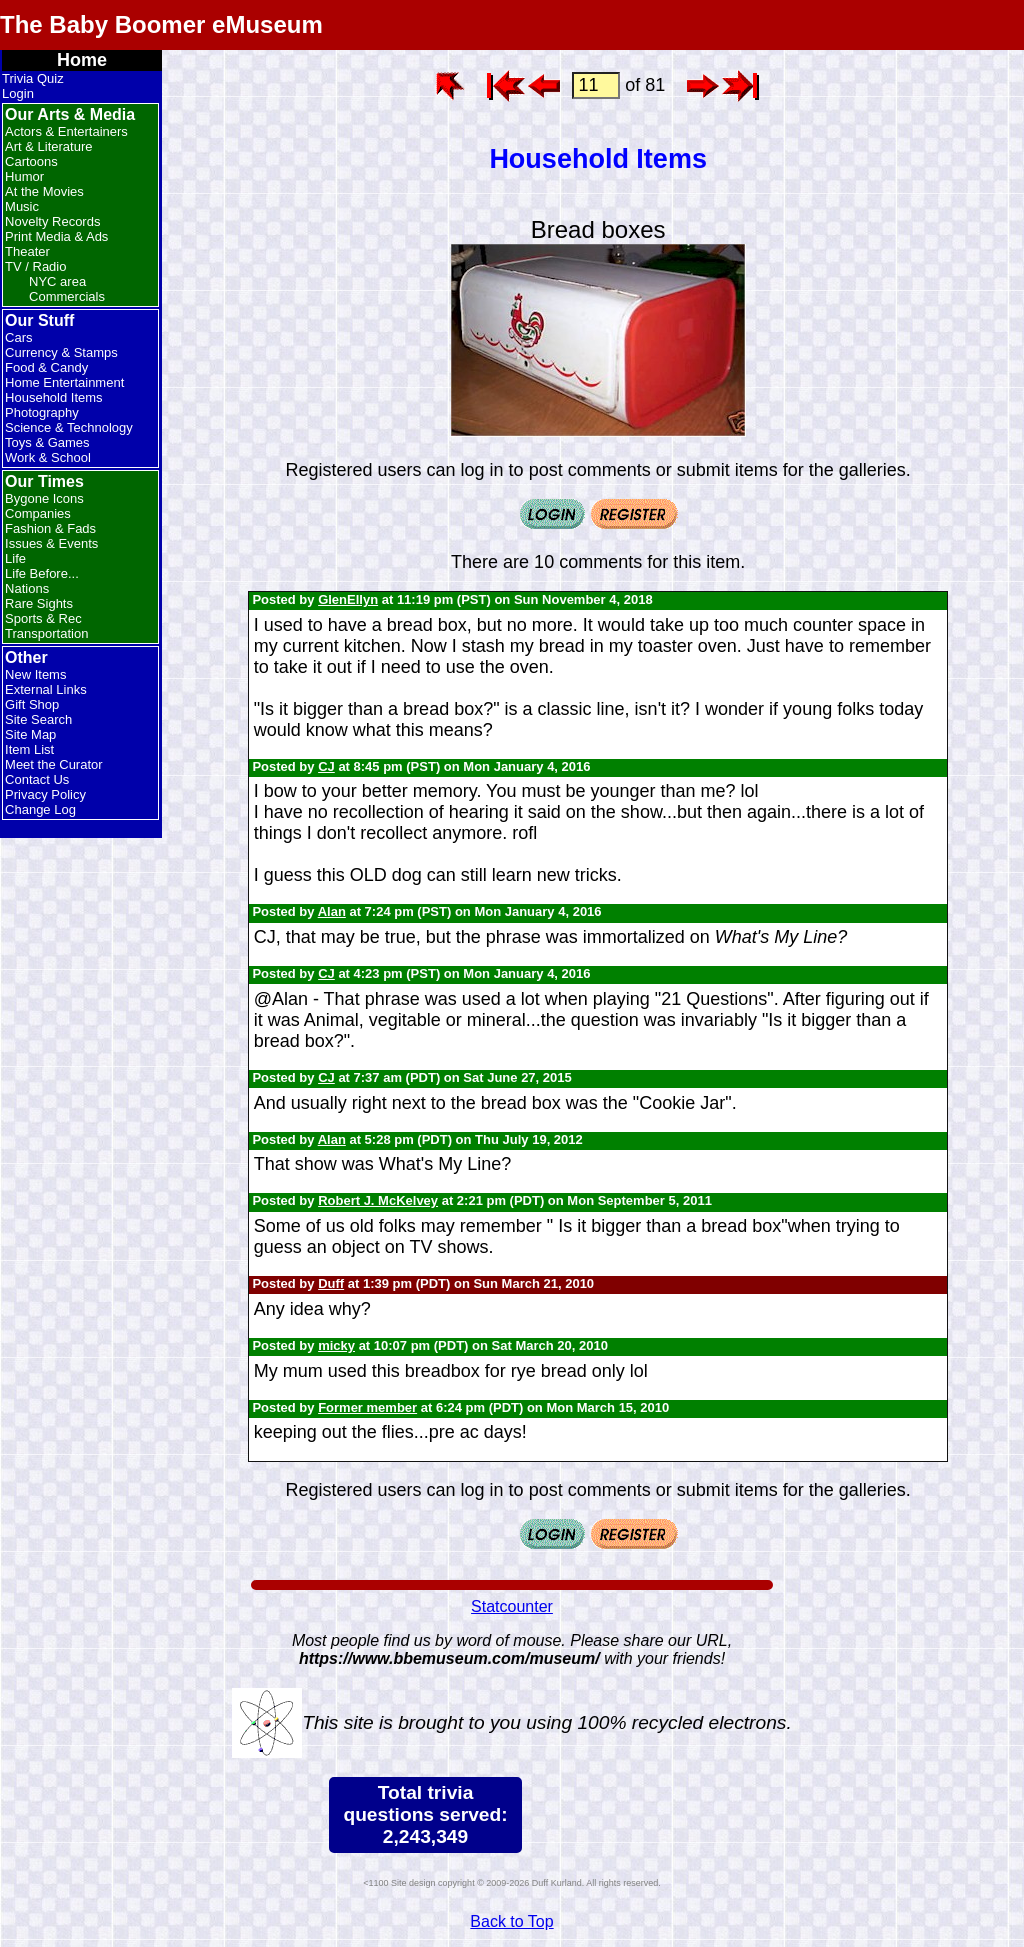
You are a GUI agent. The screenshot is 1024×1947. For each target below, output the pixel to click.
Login (18, 93)
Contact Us (37, 779)
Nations (27, 588)
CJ (326, 766)
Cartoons (31, 161)
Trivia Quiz (33, 78)
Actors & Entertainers (66, 131)
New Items (35, 674)
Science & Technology (69, 427)
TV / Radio (35, 266)
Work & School (48, 457)
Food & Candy (46, 367)
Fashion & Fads (50, 528)
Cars (18, 337)
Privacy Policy (45, 794)
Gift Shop (32, 704)
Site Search (38, 719)
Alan (332, 911)
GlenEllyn (348, 599)
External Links (46, 689)
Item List (29, 749)
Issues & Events (51, 543)
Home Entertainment (64, 382)
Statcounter (512, 1606)
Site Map (30, 734)
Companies (38, 513)
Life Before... (42, 573)
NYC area (57, 281)
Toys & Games (47, 442)
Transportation (46, 633)
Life (15, 558)
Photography (42, 412)
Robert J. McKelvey (378, 1200)
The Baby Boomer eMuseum (161, 24)
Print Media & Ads (56, 236)
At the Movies (44, 191)
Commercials (67, 296)
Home (82, 60)
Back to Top (511, 1921)
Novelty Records (52, 221)
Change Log (40, 809)
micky (336, 1345)
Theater (27, 251)
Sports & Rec (43, 618)
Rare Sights (39, 603)
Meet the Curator (54, 764)
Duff (331, 1283)
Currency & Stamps (61, 352)
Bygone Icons (44, 498)
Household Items (54, 397)
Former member (367, 1407)
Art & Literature (48, 146)
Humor (24, 176)
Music (22, 206)
